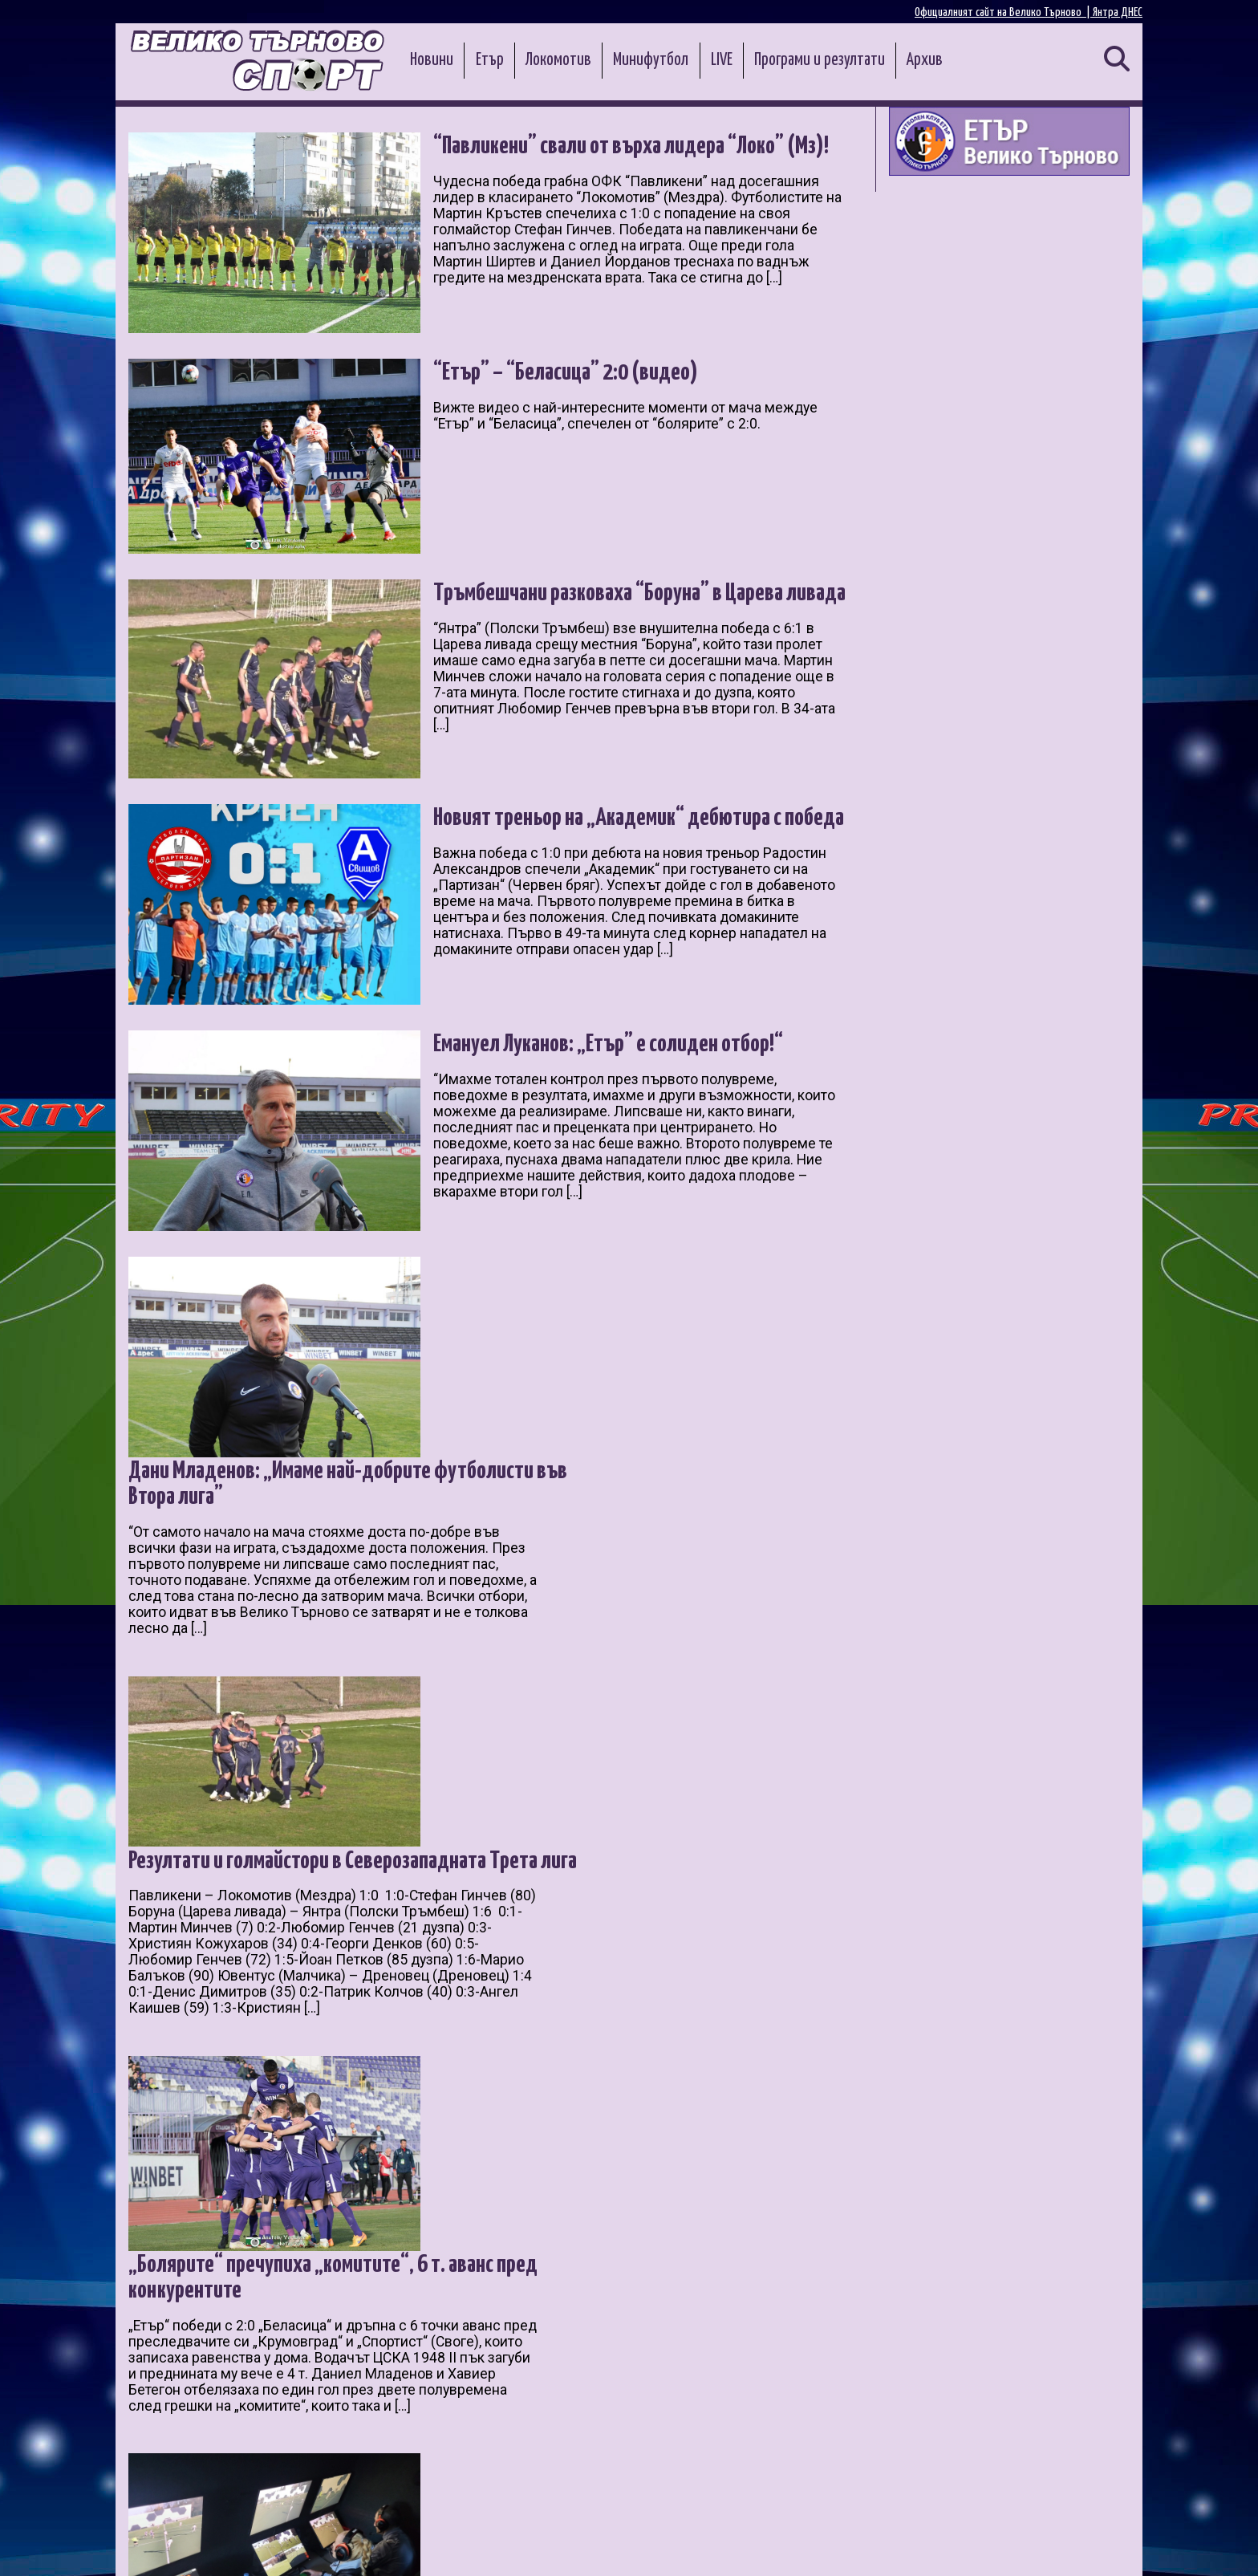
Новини (431, 60)
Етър (490, 60)
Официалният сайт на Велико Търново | (1004, 12)
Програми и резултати (819, 60)
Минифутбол (650, 60)
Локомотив (558, 60)
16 (345, 2383)
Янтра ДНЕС (1117, 12)
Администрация (337, 2545)
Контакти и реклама (1085, 2545)
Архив (925, 60)
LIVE (721, 60)
